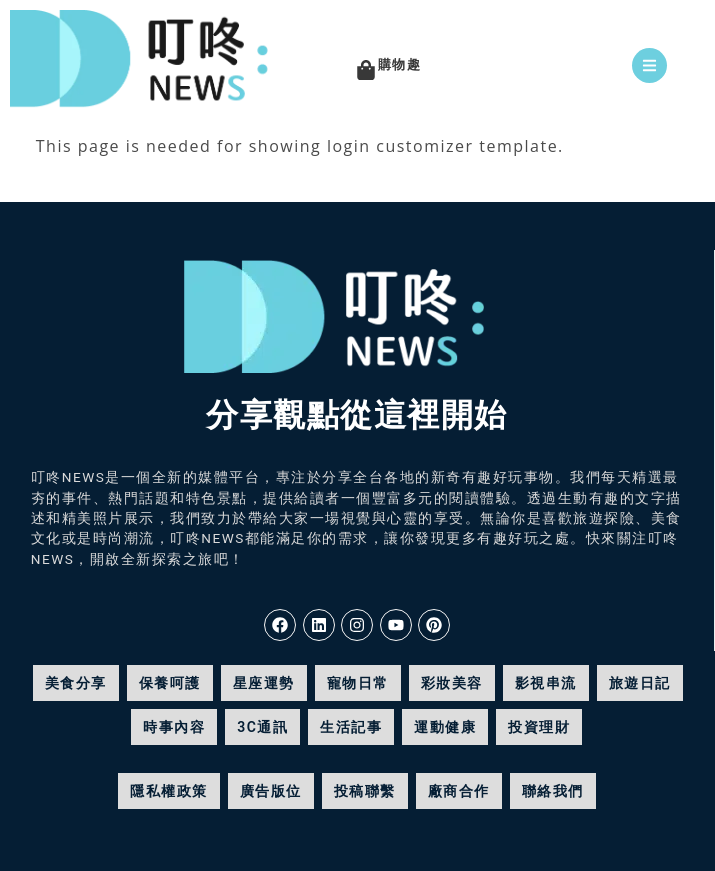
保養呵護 (170, 683)
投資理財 (539, 727)
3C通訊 (262, 727)
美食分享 (76, 683)
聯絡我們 (553, 791)
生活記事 (351, 727)
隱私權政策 (169, 791)
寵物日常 (358, 683)
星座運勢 (264, 683)
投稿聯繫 (365, 791)
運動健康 (445, 727)
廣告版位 (271, 791)
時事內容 (174, 727)
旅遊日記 (640, 683)
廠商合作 (459, 791)
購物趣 (400, 64)
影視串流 (546, 683)
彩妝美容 (452, 683)
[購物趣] (366, 70)
